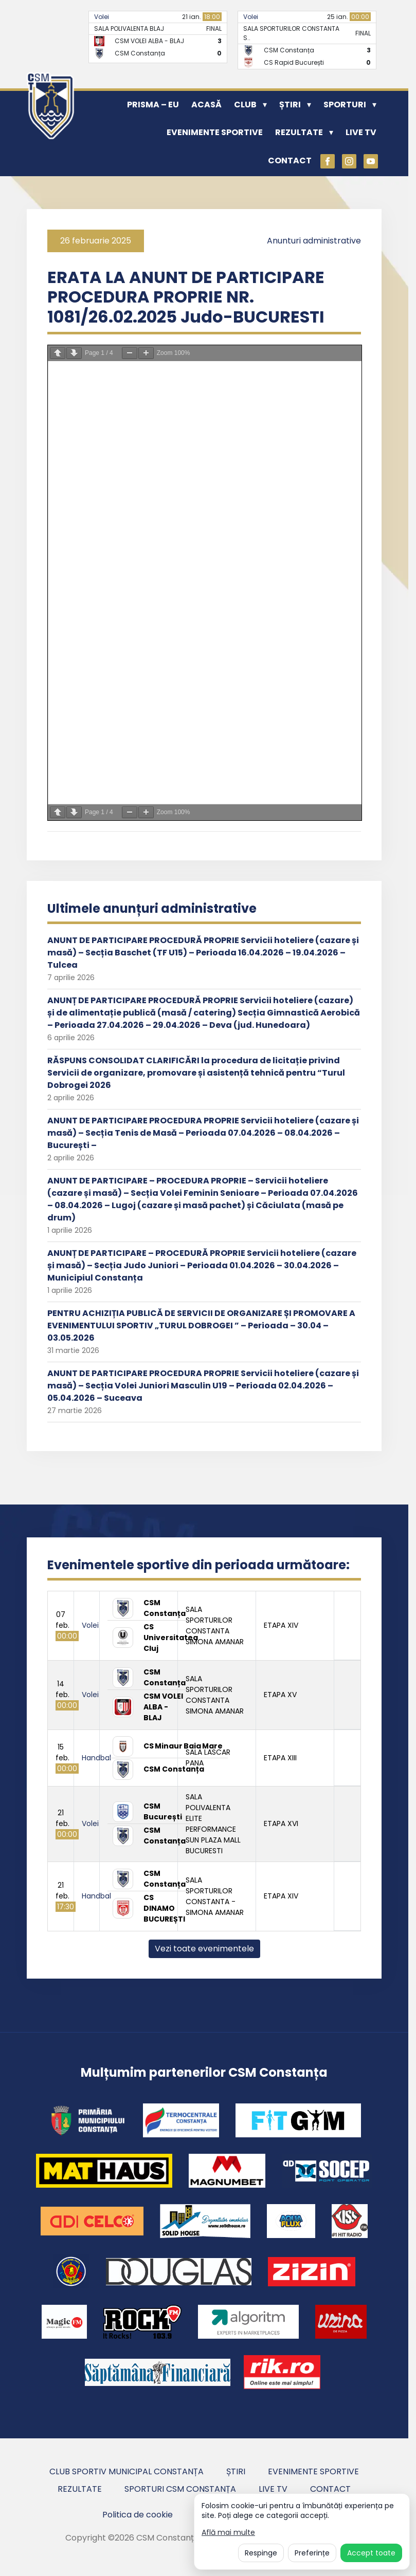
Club (245, 104)
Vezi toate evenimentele (204, 1948)
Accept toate (371, 2553)
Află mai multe (228, 2532)
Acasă (206, 104)
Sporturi (344, 104)
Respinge (261, 2553)
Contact (290, 160)
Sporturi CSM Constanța (180, 2489)
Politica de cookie (137, 2515)
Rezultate (299, 132)
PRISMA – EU (153, 104)
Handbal (96, 1758)
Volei (101, 16)
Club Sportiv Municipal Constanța (126, 2471)
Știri (290, 104)
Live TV (361, 132)
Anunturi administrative (314, 241)
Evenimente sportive (215, 132)
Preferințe (312, 2553)
